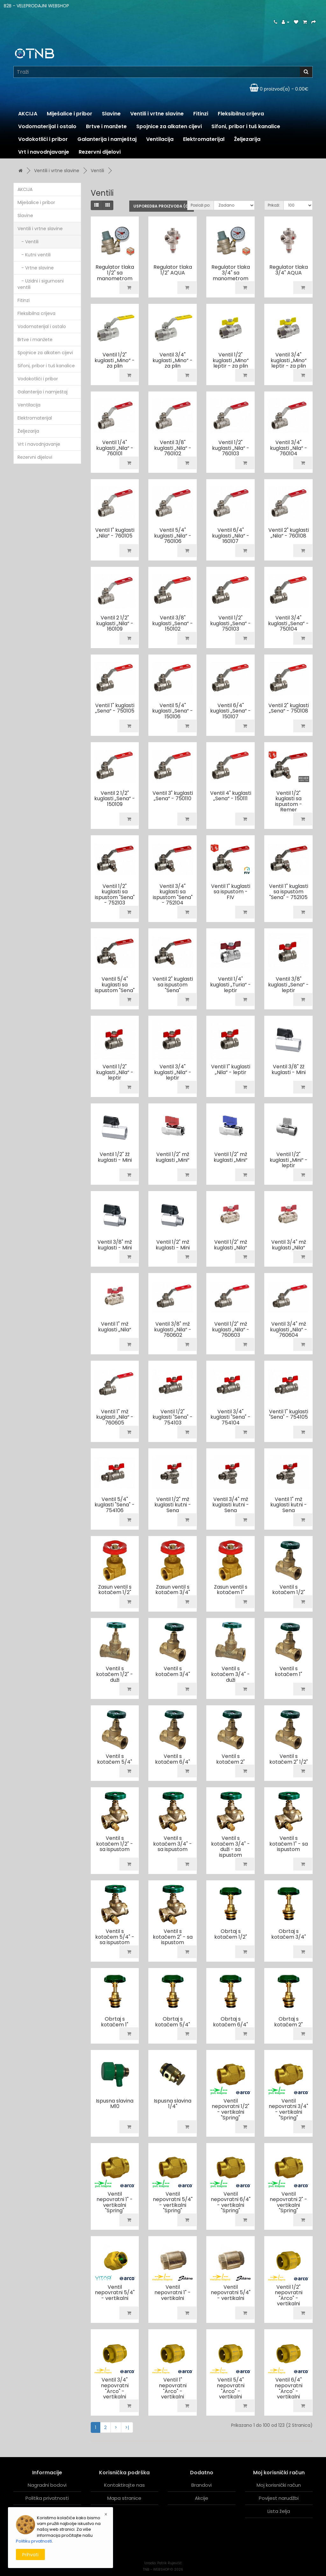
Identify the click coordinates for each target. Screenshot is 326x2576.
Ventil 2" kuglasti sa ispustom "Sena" (172, 984)
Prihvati (30, 2554)
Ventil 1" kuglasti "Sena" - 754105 (288, 1414)
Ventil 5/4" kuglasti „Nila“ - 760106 (172, 535)
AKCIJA (27, 113)
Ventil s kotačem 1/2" (288, 1589)
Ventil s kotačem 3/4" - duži (230, 1674)
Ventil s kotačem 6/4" (172, 1759)
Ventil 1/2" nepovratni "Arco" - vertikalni (288, 2295)
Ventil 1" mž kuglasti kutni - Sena (288, 1505)
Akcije (201, 2498)
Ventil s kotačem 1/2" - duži (114, 1674)
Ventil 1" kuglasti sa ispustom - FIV (230, 891)
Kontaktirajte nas (124, 2485)
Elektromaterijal (203, 139)
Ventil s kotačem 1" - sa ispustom (288, 1843)
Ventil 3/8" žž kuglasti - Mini (289, 1069)
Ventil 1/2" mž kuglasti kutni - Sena (172, 1505)
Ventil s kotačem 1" (288, 1671)
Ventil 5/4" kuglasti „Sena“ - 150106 (172, 711)
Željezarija (247, 139)
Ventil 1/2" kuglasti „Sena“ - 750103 (230, 623)
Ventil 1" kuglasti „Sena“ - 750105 (114, 708)
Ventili (97, 170)
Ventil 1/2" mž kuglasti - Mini (173, 1244)
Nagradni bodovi (47, 2485)
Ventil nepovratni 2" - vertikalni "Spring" (288, 2202)
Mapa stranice (124, 2498)
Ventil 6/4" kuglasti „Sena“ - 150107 (230, 711)
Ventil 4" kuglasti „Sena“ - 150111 (230, 795)
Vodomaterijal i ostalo (47, 126)
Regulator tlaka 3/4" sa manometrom (230, 272)
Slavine (111, 113)
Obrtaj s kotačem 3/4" (288, 1934)
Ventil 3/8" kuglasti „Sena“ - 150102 (172, 623)
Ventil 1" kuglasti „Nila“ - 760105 (114, 532)
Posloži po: (200, 205)
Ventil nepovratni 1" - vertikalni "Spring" (114, 2202)
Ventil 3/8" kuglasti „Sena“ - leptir (288, 984)
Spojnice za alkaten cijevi (169, 126)
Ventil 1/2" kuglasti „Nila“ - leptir (114, 1072)
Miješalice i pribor (69, 113)
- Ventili (28, 241)
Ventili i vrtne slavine (157, 113)
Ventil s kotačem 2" (230, 1759)
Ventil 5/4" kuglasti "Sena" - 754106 (115, 1505)
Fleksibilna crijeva (241, 113)
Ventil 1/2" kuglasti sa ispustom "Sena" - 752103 (115, 894)
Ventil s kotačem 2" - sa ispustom (173, 1937)
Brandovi (201, 2485)
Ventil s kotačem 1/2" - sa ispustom (114, 1843)
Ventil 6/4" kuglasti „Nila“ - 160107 (230, 535)
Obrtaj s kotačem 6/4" (230, 2021)
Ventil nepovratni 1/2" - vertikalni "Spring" (230, 2109)
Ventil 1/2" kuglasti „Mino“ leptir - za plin (231, 360)
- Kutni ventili (34, 255)
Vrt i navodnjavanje (43, 152)
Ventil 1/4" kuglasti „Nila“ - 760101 (114, 448)
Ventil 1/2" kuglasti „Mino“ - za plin (115, 360)
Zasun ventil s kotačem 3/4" (172, 1589)
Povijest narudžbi (279, 2498)
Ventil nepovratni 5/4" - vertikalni (115, 2292)
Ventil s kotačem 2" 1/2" (288, 1759)
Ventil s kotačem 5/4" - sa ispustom (114, 1937)
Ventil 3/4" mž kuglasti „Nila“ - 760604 (288, 1329)
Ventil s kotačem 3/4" (172, 1671)
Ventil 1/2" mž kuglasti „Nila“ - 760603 (230, 1329)
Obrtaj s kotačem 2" (288, 2021)
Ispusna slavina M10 (114, 2103)
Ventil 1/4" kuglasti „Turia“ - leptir (230, 984)
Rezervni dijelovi (100, 152)
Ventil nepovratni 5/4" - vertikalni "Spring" (173, 2202)
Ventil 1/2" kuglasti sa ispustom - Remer (288, 801)
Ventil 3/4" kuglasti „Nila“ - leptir (172, 1072)
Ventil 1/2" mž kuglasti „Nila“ (230, 1244)
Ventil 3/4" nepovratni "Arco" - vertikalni (115, 2388)
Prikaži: (274, 205)
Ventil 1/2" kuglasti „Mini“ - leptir (289, 1160)
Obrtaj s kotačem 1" (114, 2021)
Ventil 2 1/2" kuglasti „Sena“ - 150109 (114, 798)
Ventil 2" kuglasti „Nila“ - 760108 (288, 532)
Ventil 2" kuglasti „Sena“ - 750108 (288, 708)
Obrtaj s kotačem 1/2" (230, 1934)
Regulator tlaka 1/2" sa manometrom (115, 272)
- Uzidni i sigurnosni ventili (41, 284)
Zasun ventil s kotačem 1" (230, 1589)
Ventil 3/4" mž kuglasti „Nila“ (288, 1244)
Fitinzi (200, 113)
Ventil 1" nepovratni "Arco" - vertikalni (173, 2388)
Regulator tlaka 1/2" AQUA (172, 269)
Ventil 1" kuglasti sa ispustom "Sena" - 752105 (288, 891)
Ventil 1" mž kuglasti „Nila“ (114, 1326)
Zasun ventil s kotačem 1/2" (114, 1589)
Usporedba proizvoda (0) (161, 206)
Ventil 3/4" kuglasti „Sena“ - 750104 (288, 623)
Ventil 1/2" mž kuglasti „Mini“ (172, 1157)
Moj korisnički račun (279, 2485)
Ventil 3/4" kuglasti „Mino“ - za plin (172, 360)
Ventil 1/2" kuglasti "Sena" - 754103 (172, 1417)
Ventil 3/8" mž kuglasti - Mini (114, 1244)
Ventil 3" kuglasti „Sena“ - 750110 (172, 795)
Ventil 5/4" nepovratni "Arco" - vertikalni (230, 2388)
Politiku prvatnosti (34, 2541)
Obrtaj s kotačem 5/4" (172, 2021)
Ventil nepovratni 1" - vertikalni (172, 2292)
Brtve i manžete (106, 126)
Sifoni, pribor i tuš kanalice (245, 126)
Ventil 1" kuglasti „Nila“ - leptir (230, 1069)
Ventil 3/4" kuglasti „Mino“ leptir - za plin (289, 360)
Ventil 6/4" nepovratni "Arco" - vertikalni (288, 2388)
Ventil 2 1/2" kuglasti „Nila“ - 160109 (114, 623)
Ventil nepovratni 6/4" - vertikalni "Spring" (231, 2202)
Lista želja (278, 2511)
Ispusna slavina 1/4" (172, 2103)
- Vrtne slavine (36, 268)
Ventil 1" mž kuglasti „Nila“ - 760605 (114, 1417)
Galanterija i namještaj (107, 139)
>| (127, 2427)
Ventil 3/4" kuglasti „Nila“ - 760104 (288, 448)
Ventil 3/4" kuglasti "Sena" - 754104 (230, 1417)
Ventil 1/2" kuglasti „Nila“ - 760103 (230, 448)
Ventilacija (160, 139)
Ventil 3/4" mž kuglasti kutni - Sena (230, 1505)
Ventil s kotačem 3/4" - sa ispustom (172, 1843)
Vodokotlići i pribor (43, 139)
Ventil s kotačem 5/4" (114, 1759)
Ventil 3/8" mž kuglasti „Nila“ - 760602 (172, 1329)
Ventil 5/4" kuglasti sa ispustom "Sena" (115, 984)
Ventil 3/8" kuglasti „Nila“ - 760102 (172, 448)
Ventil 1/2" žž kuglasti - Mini (115, 1157)
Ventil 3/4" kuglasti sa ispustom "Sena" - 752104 (173, 894)
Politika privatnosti (47, 2498)
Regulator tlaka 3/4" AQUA (288, 269)
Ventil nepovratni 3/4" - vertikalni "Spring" (288, 2109)
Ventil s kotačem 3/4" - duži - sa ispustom (230, 1846)
